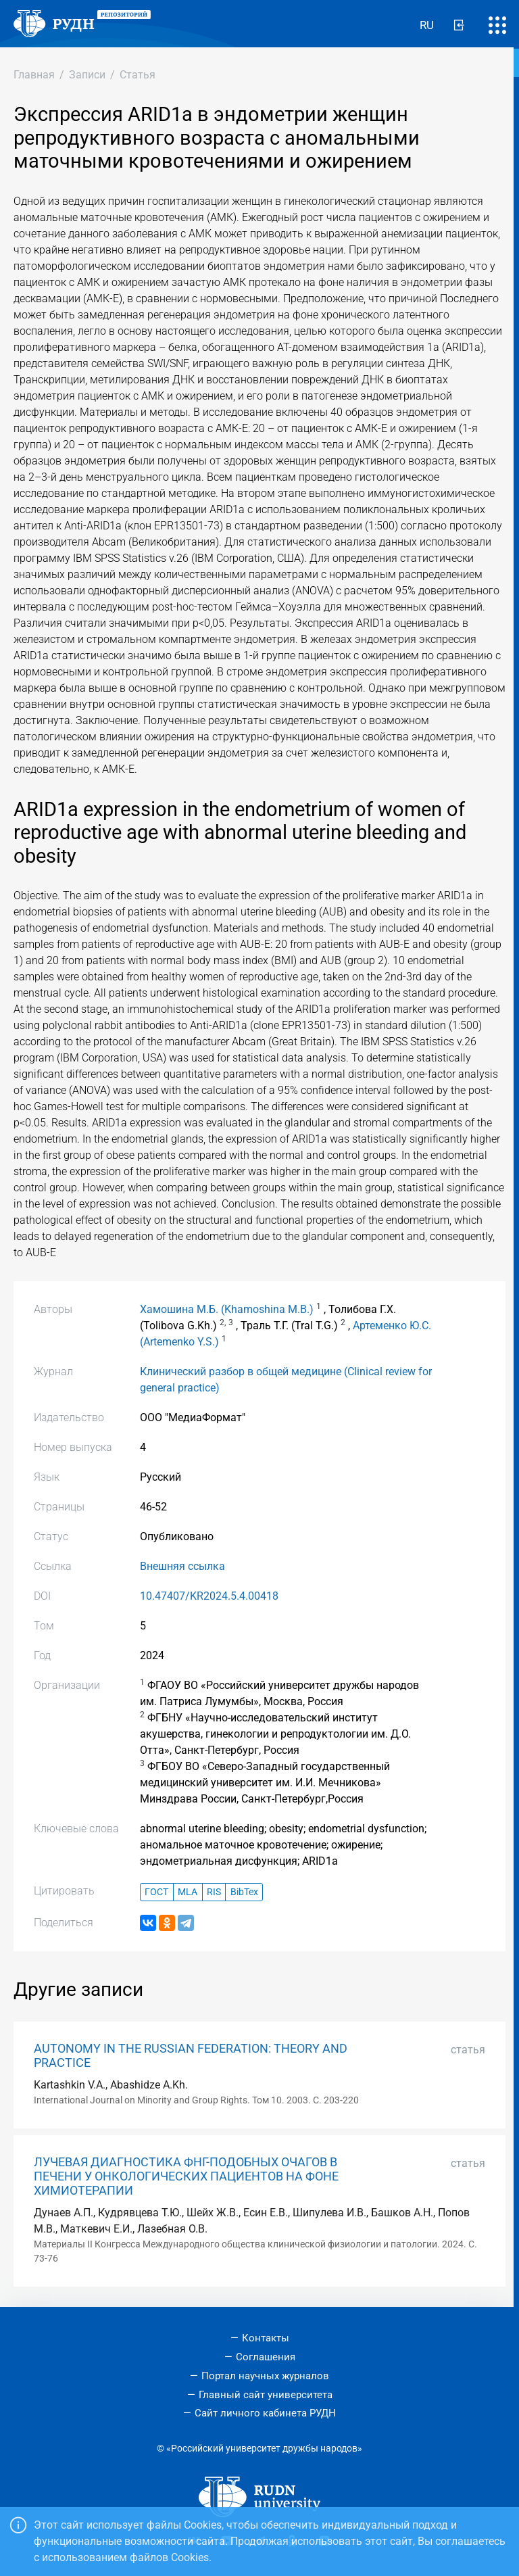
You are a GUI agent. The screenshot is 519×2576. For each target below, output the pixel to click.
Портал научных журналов (265, 2376)
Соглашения (265, 2357)
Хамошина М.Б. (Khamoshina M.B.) (227, 1309)
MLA (187, 1892)
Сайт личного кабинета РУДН (265, 2413)
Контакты (265, 2338)
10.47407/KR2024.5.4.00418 (209, 1596)
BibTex (244, 1892)
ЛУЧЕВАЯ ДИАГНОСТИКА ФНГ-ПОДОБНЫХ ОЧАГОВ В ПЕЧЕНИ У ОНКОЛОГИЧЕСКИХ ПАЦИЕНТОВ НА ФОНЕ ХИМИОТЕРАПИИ (186, 2176)
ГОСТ (156, 1892)
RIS (214, 1892)
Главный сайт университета (265, 2395)
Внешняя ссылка (182, 1566)
